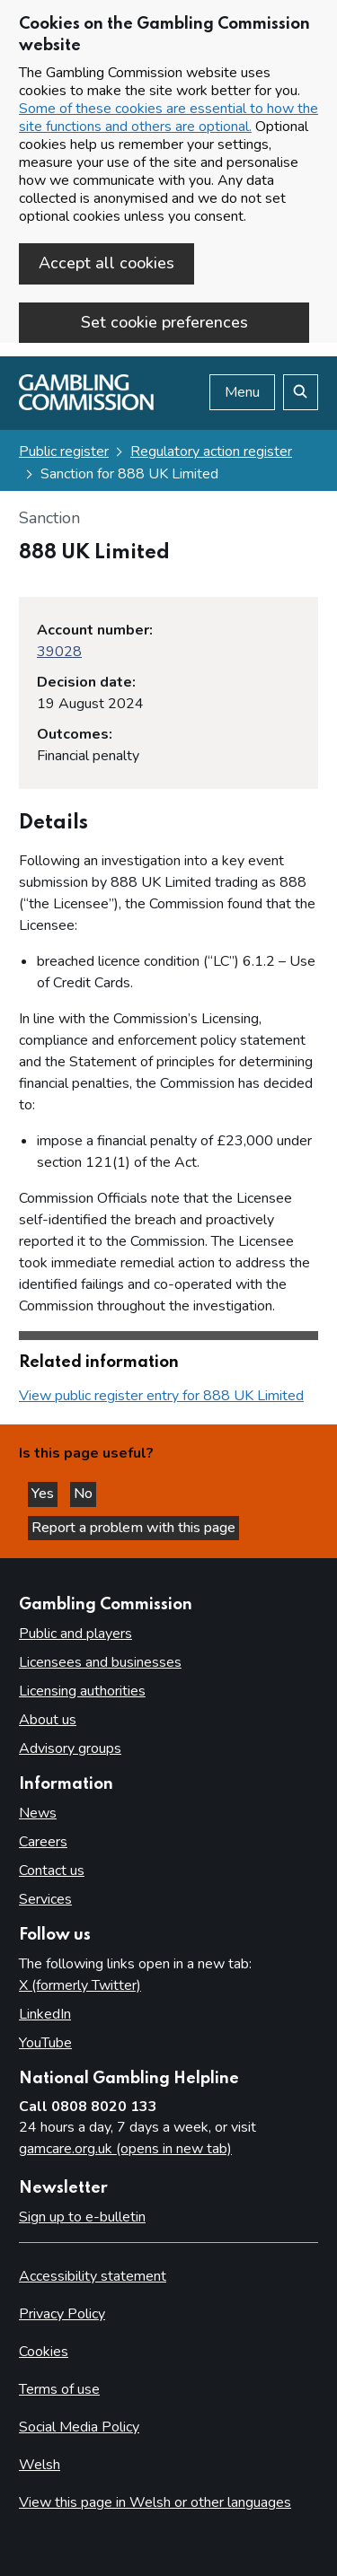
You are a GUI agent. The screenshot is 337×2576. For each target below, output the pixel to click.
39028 (59, 652)
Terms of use (59, 2389)
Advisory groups (70, 1748)
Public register (64, 451)
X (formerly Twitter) (80, 1985)
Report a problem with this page (133, 1528)
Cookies (43, 2351)
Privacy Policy (62, 2314)
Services (45, 1899)
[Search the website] (300, 392)
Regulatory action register (211, 451)
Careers (43, 1842)
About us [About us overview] (47, 1720)
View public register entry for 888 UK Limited (161, 1396)
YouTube (45, 2043)
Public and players (75, 1633)
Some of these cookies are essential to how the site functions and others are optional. (168, 117)
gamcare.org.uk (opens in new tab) (125, 2149)
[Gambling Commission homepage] (86, 406)
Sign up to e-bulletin (82, 2217)
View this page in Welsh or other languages (155, 2502)
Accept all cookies (106, 263)
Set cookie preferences (164, 322)
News (38, 1813)
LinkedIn (45, 2014)
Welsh (39, 2465)
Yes (44, 1493)
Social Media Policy (79, 2427)
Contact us (51, 1870)
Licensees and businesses (100, 1662)
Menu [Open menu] (242, 392)
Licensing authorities (82, 1691)
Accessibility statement (92, 2276)
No (85, 1493)
